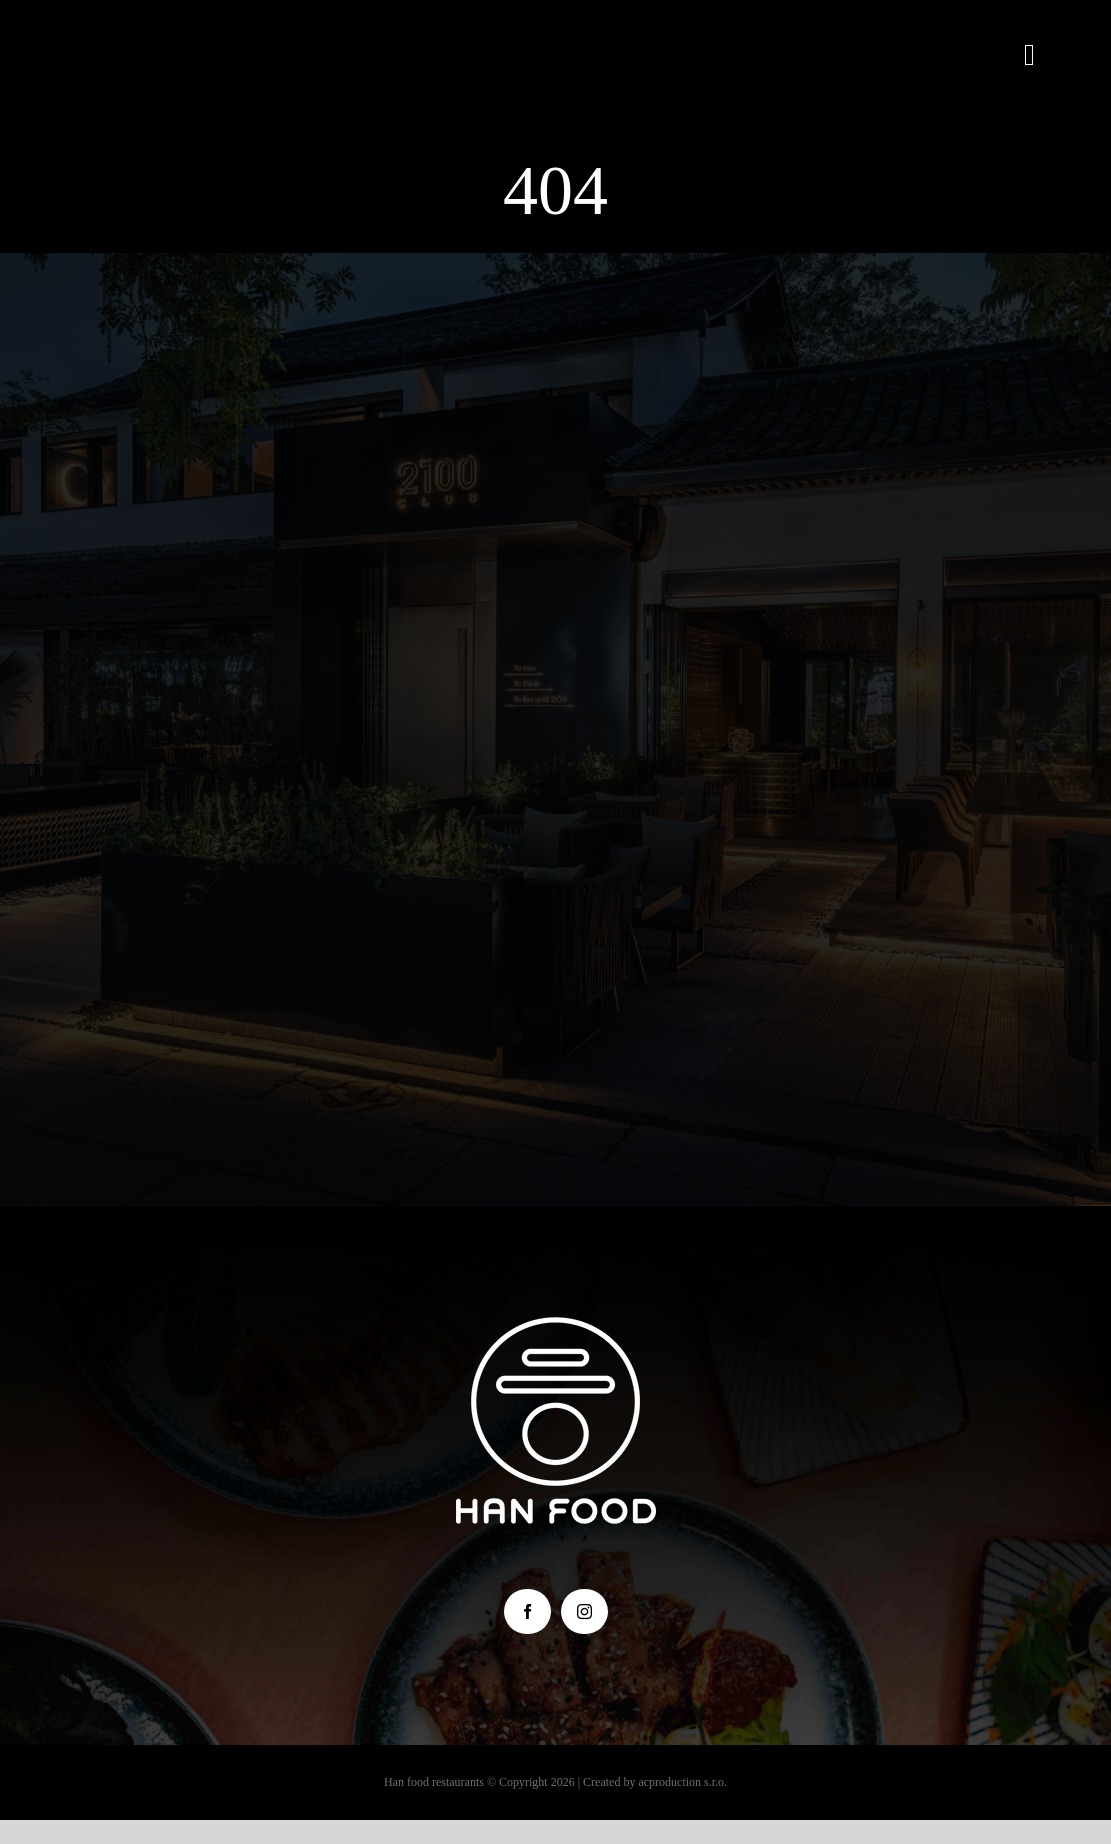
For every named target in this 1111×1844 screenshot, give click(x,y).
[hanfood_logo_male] (556, 1326)
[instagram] (584, 1611)
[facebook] (527, 1611)
